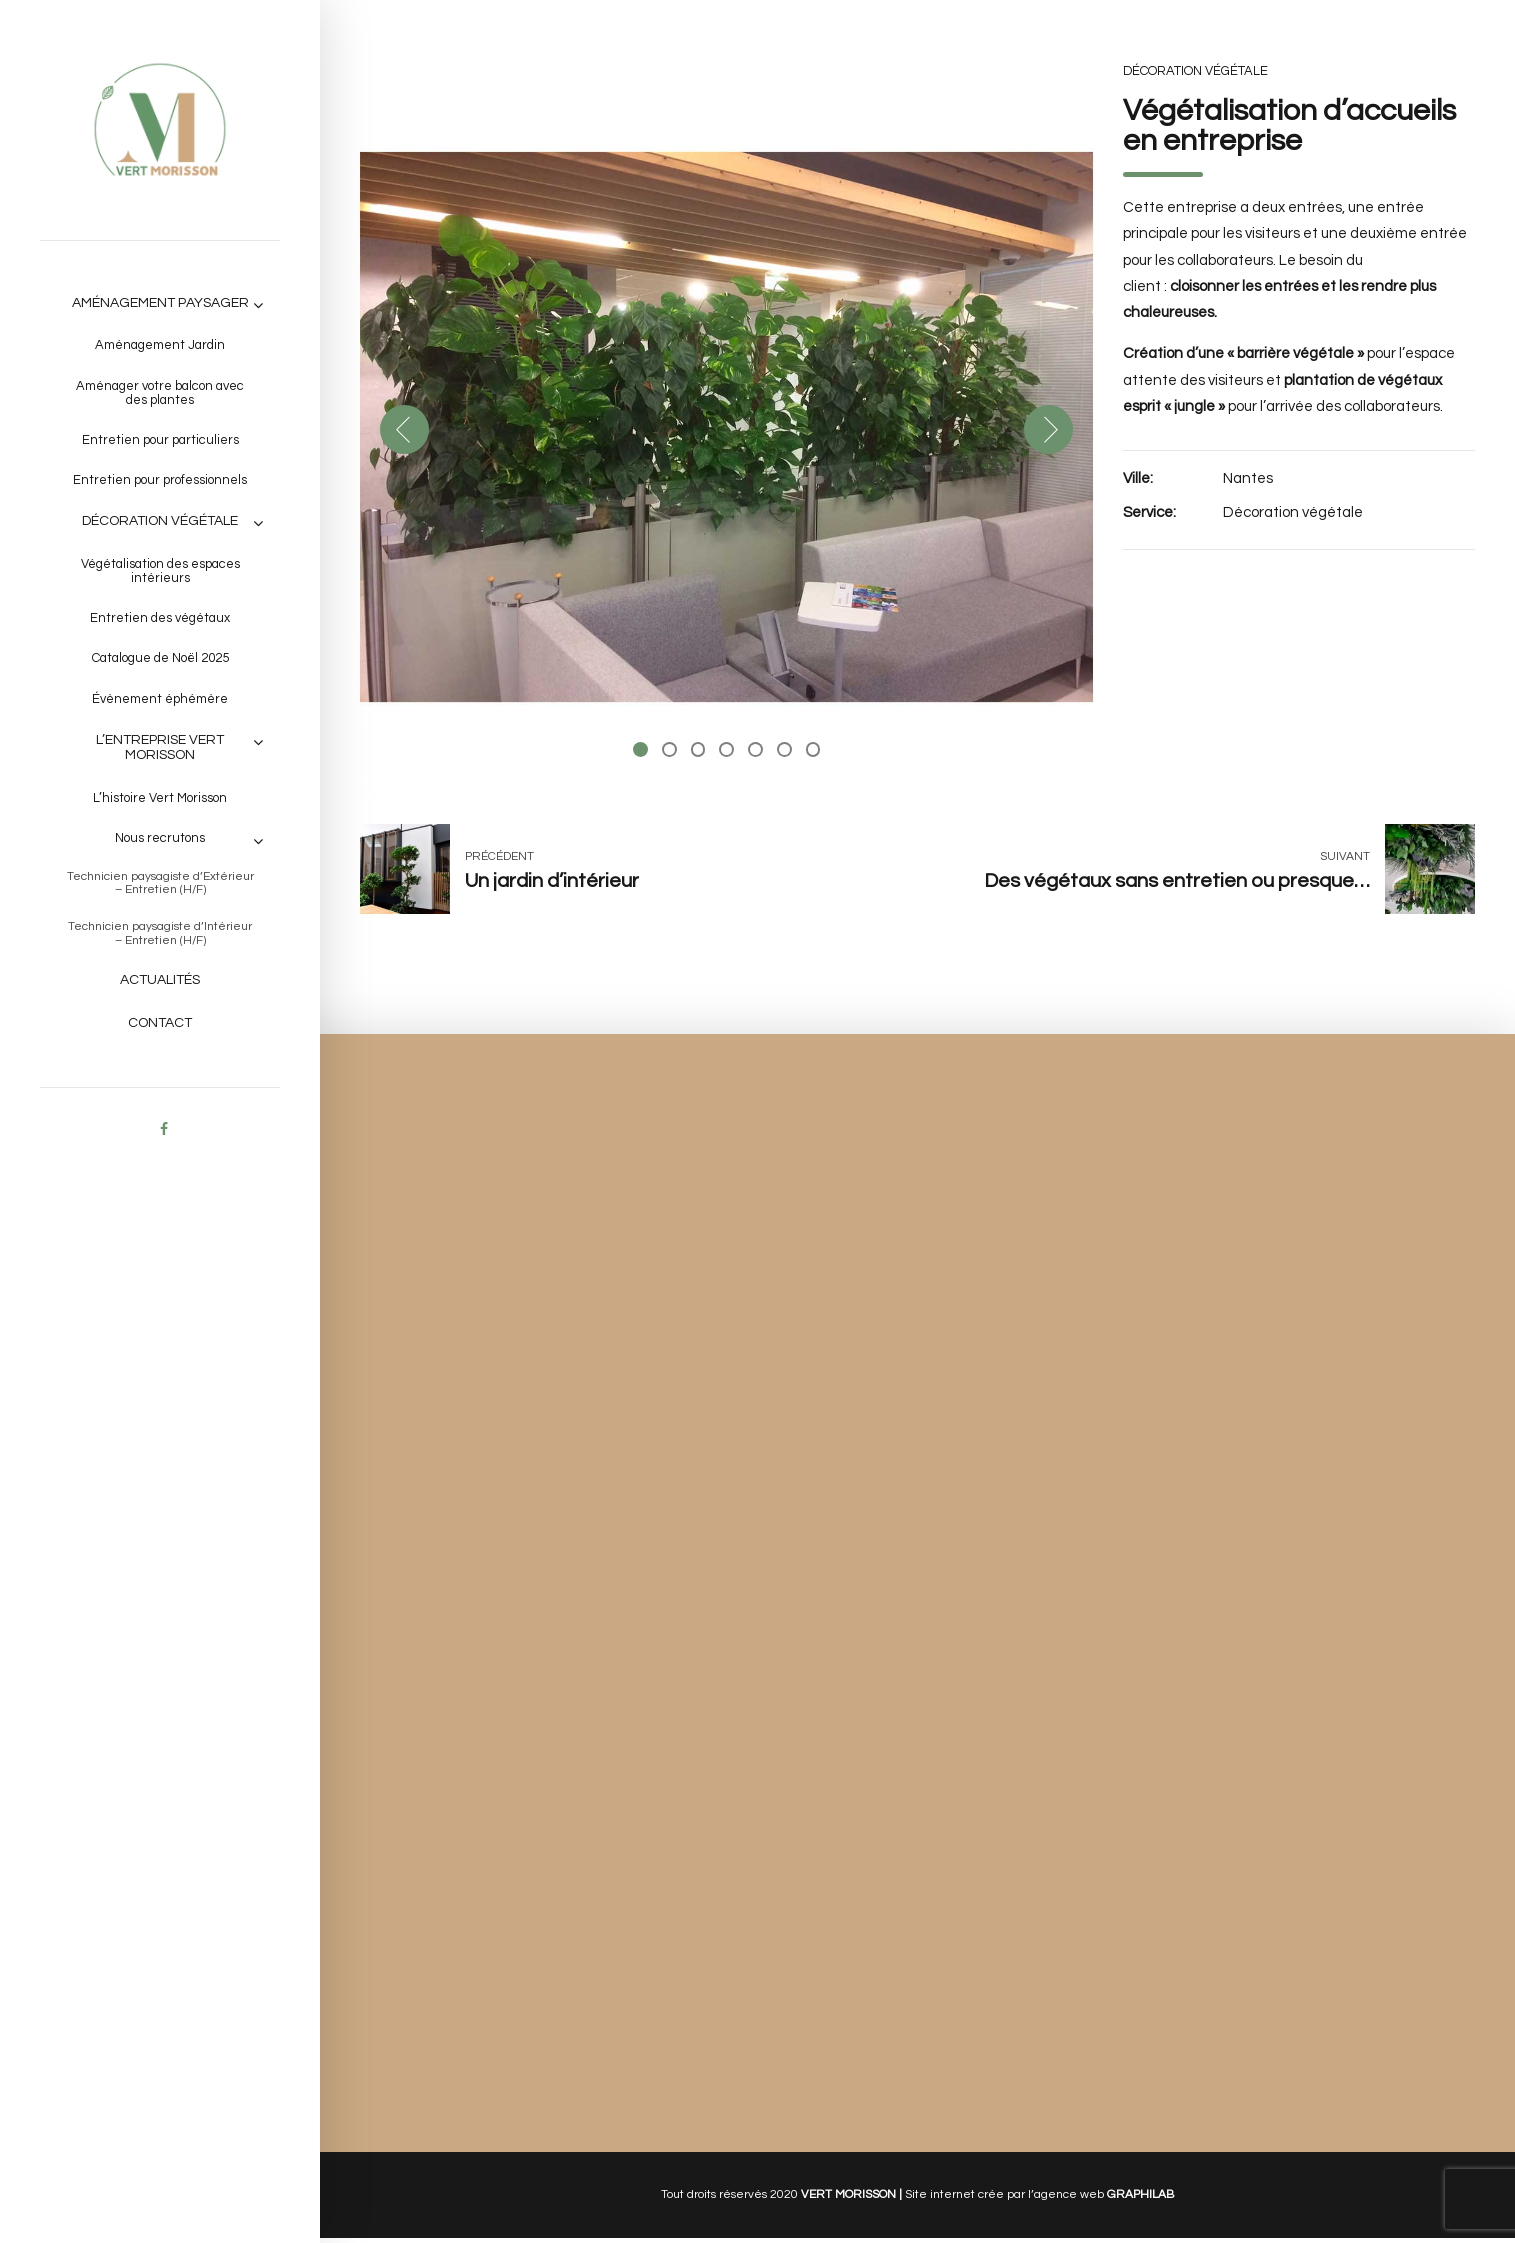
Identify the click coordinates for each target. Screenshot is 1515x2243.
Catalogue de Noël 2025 (160, 658)
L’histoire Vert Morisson (160, 798)
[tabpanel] (727, 427)
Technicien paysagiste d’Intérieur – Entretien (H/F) (160, 933)
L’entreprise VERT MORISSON (160, 747)
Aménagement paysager (160, 303)
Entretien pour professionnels (160, 480)
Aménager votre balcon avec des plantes (160, 393)
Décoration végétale (160, 521)
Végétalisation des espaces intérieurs (160, 571)
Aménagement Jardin (160, 345)
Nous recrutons (160, 838)
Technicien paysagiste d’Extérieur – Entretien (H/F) (160, 883)
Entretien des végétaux (160, 618)
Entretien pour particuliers (160, 440)
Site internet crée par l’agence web (1039, 2198)
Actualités (160, 980)
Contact (160, 1023)
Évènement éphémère (160, 699)
